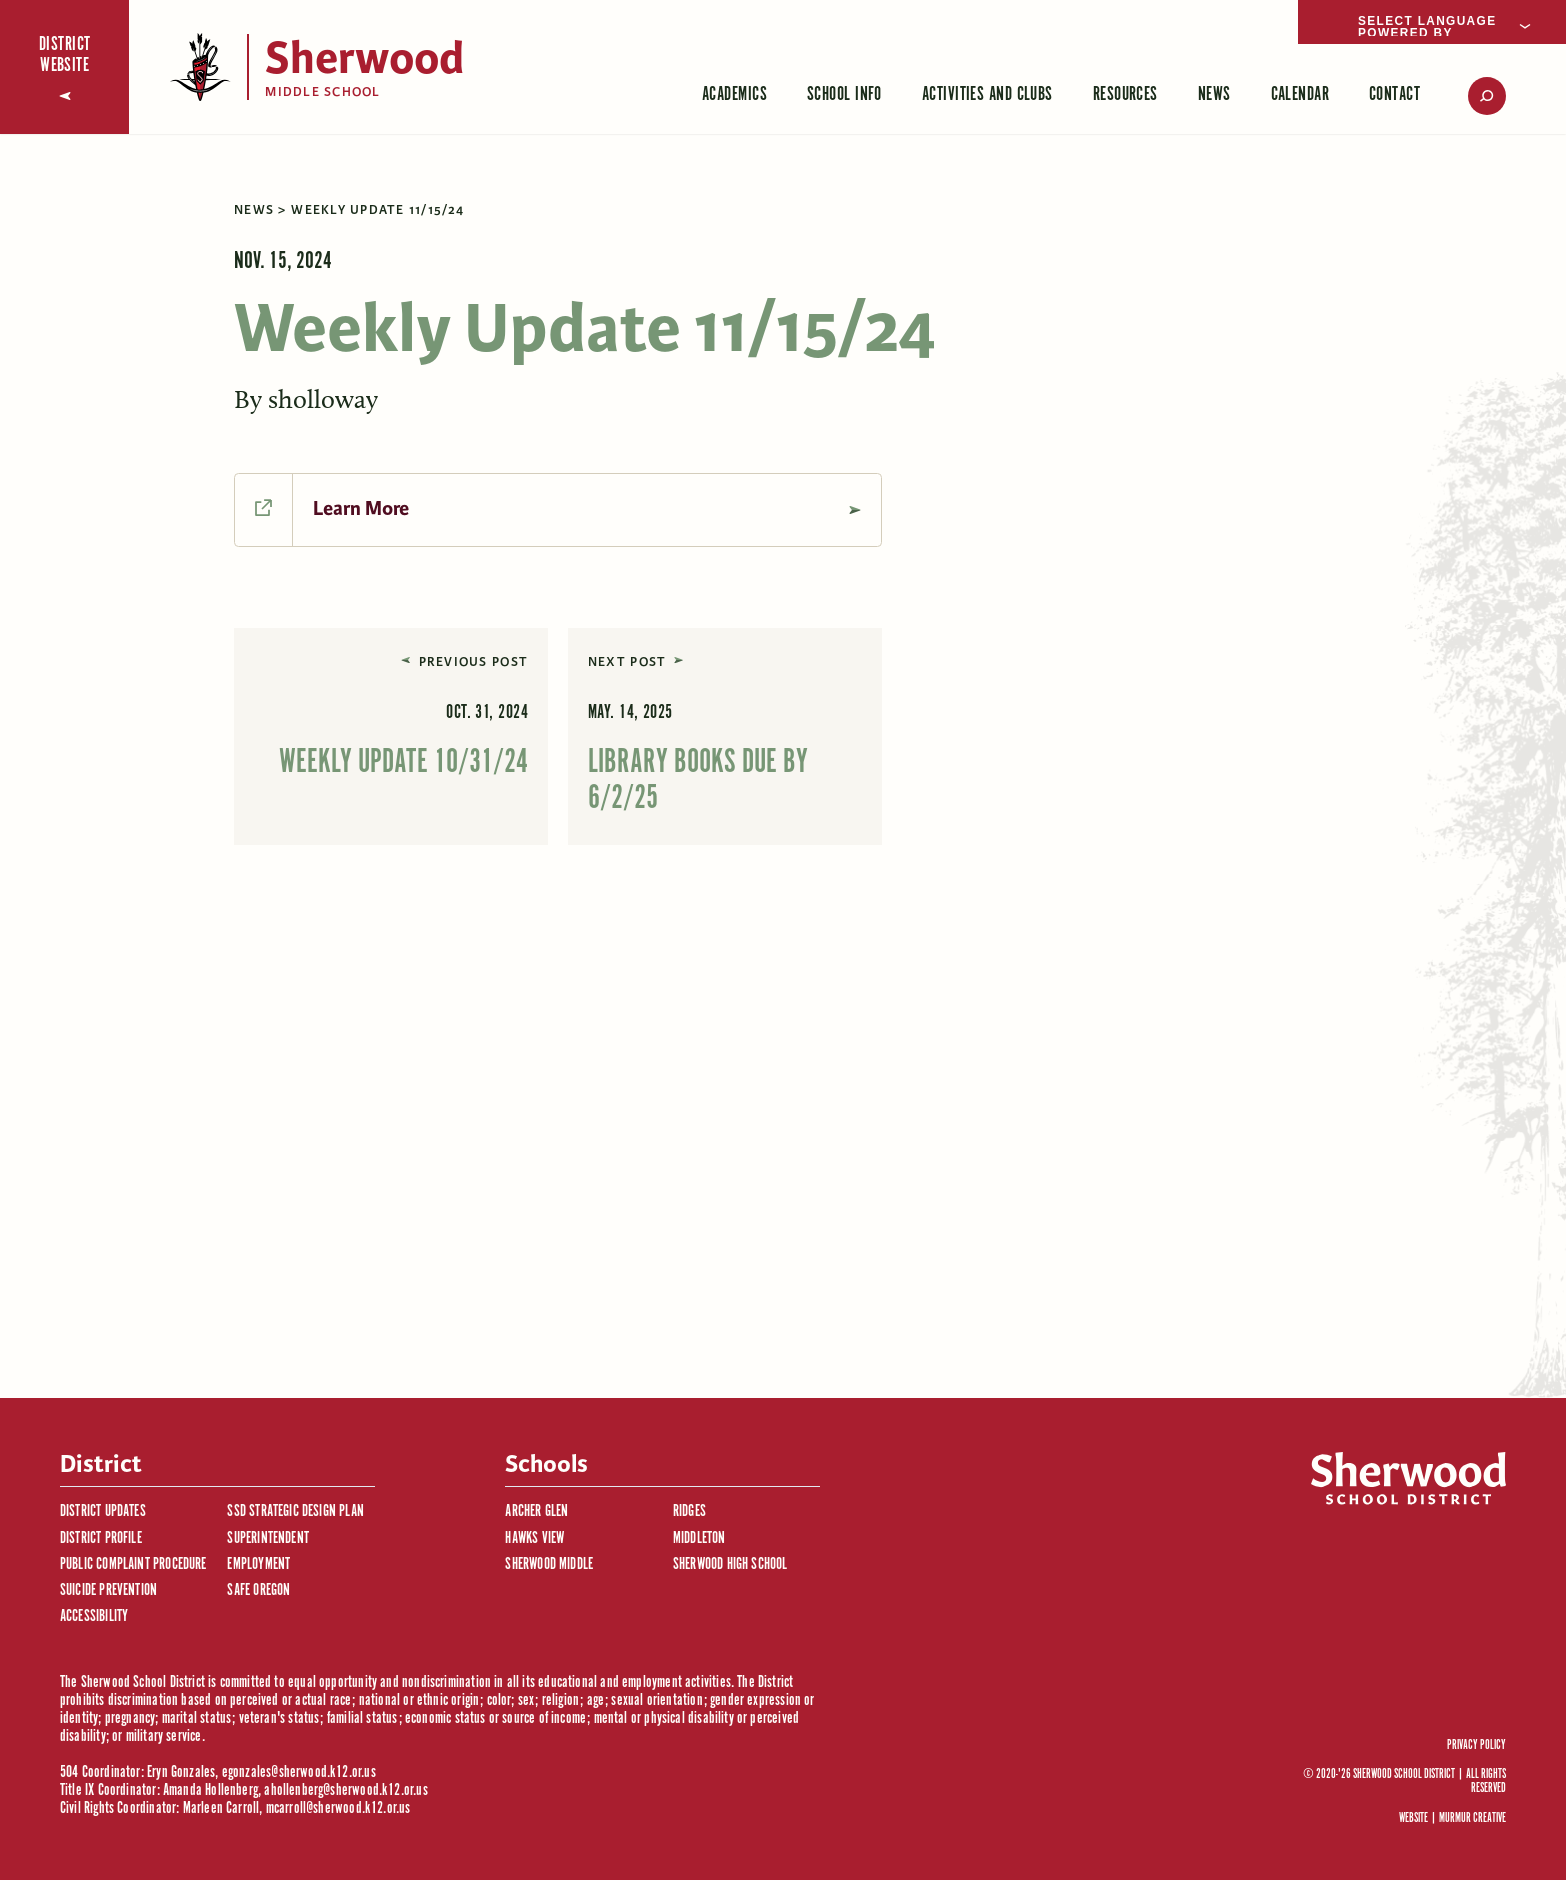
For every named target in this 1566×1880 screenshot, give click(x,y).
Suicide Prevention (108, 1590)
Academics (734, 94)
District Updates (103, 1511)
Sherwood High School (730, 1564)
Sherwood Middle (549, 1564)
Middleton (699, 1538)
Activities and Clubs (987, 94)
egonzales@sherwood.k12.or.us (299, 1772)
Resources (1125, 94)
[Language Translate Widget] (1432, 22)
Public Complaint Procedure (133, 1564)
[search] (1473, 96)
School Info (844, 94)
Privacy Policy (1476, 1746)
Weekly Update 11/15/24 (377, 210)
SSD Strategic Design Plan (295, 1511)
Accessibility (94, 1616)
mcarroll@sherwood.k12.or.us (338, 1808)
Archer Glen (536, 1511)
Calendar (1300, 94)
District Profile (101, 1538)
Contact (1394, 94)
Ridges (689, 1511)
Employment (258, 1564)
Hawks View (534, 1538)
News (1214, 94)
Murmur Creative (1472, 1818)
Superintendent (268, 1538)
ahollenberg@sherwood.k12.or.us (345, 1790)
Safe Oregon (258, 1590)
